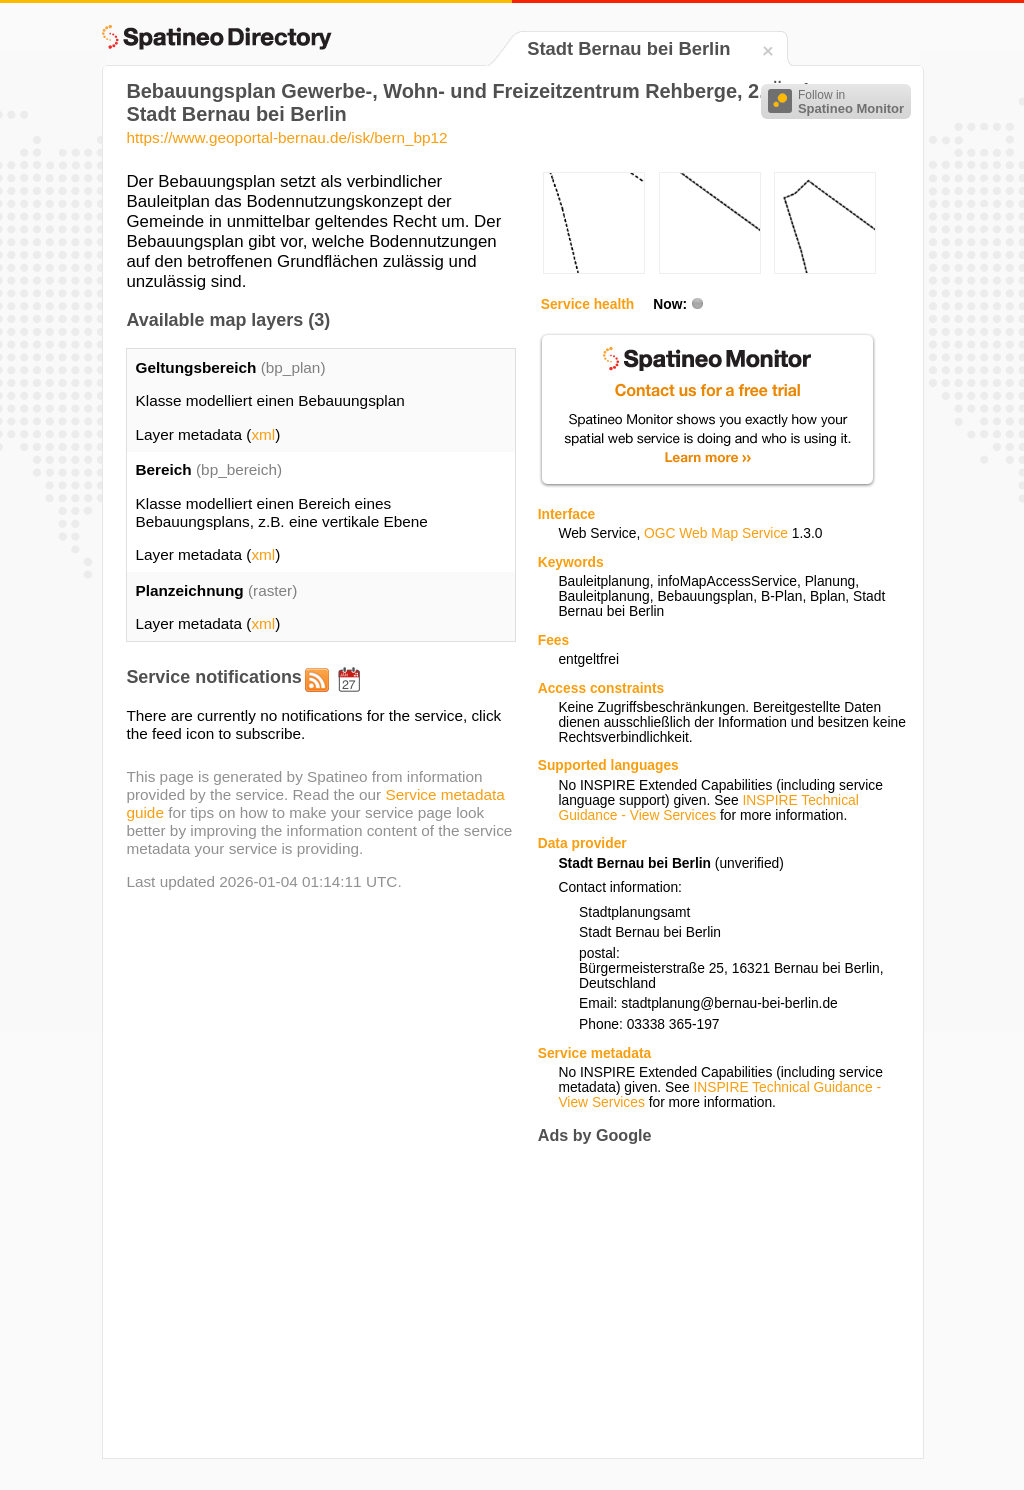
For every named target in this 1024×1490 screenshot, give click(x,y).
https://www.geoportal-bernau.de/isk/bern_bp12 (286, 137)
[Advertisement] (706, 1301)
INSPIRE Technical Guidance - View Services (708, 808)
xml (263, 434)
